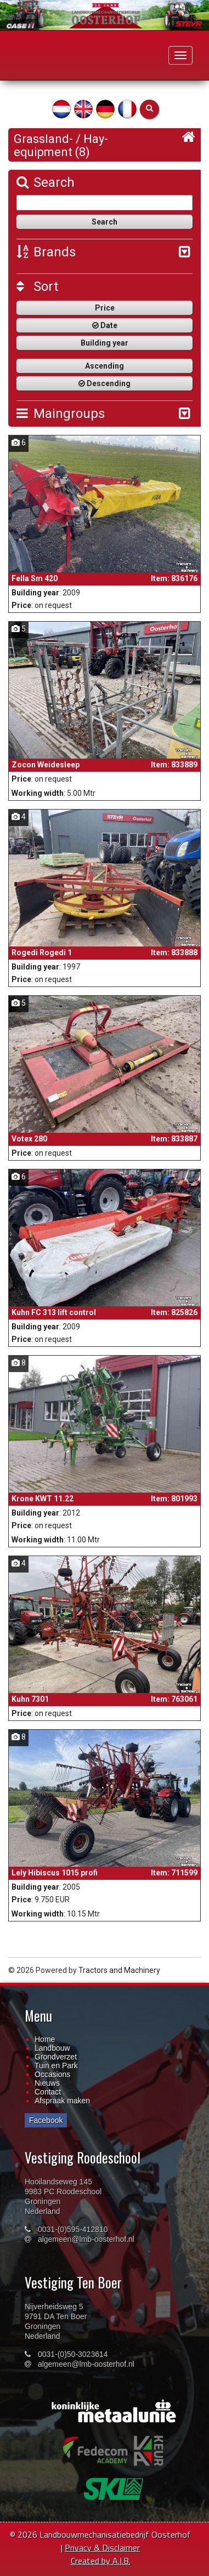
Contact (48, 2091)
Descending (104, 383)
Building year (104, 343)
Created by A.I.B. (101, 2560)
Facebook (46, 2120)
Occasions (52, 2074)
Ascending (104, 366)
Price (105, 307)
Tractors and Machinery (119, 1970)
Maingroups (60, 413)
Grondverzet (56, 2056)
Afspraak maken (62, 2100)
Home (45, 2039)
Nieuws (47, 2083)
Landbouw (52, 2048)
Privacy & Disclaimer (102, 2547)
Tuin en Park (56, 2065)
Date (104, 325)
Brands (46, 252)
